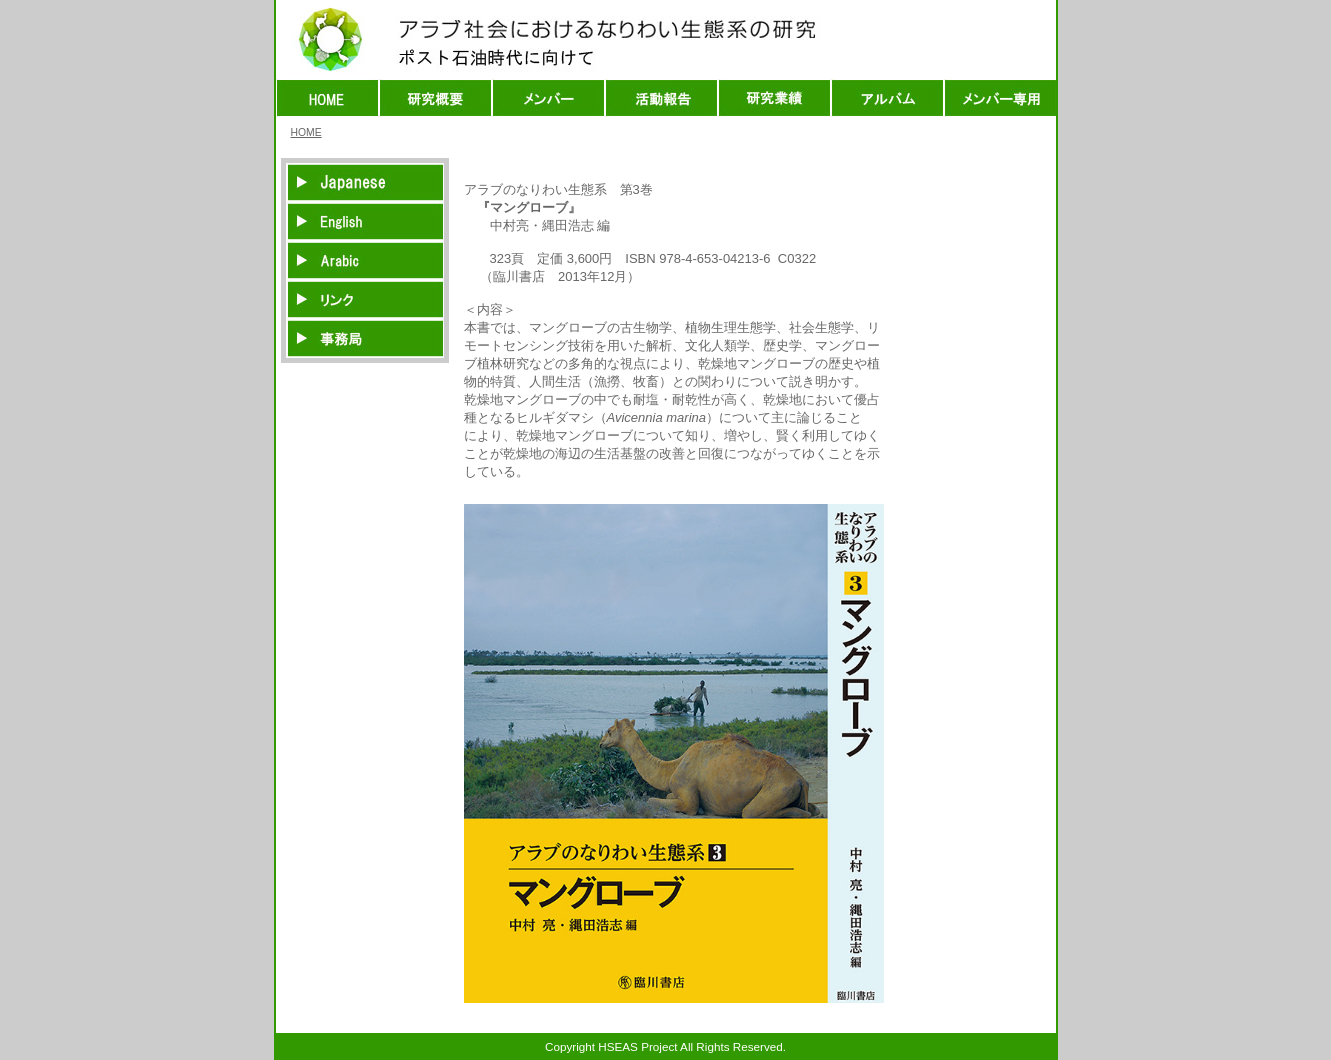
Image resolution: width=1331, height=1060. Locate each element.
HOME (327, 98)
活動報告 (661, 98)
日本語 (365, 182)
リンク (365, 299)
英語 (365, 221)
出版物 (774, 98)
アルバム (887, 98)
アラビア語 (365, 260)
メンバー (548, 98)
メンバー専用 (1000, 98)
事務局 (365, 338)
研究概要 (435, 98)
